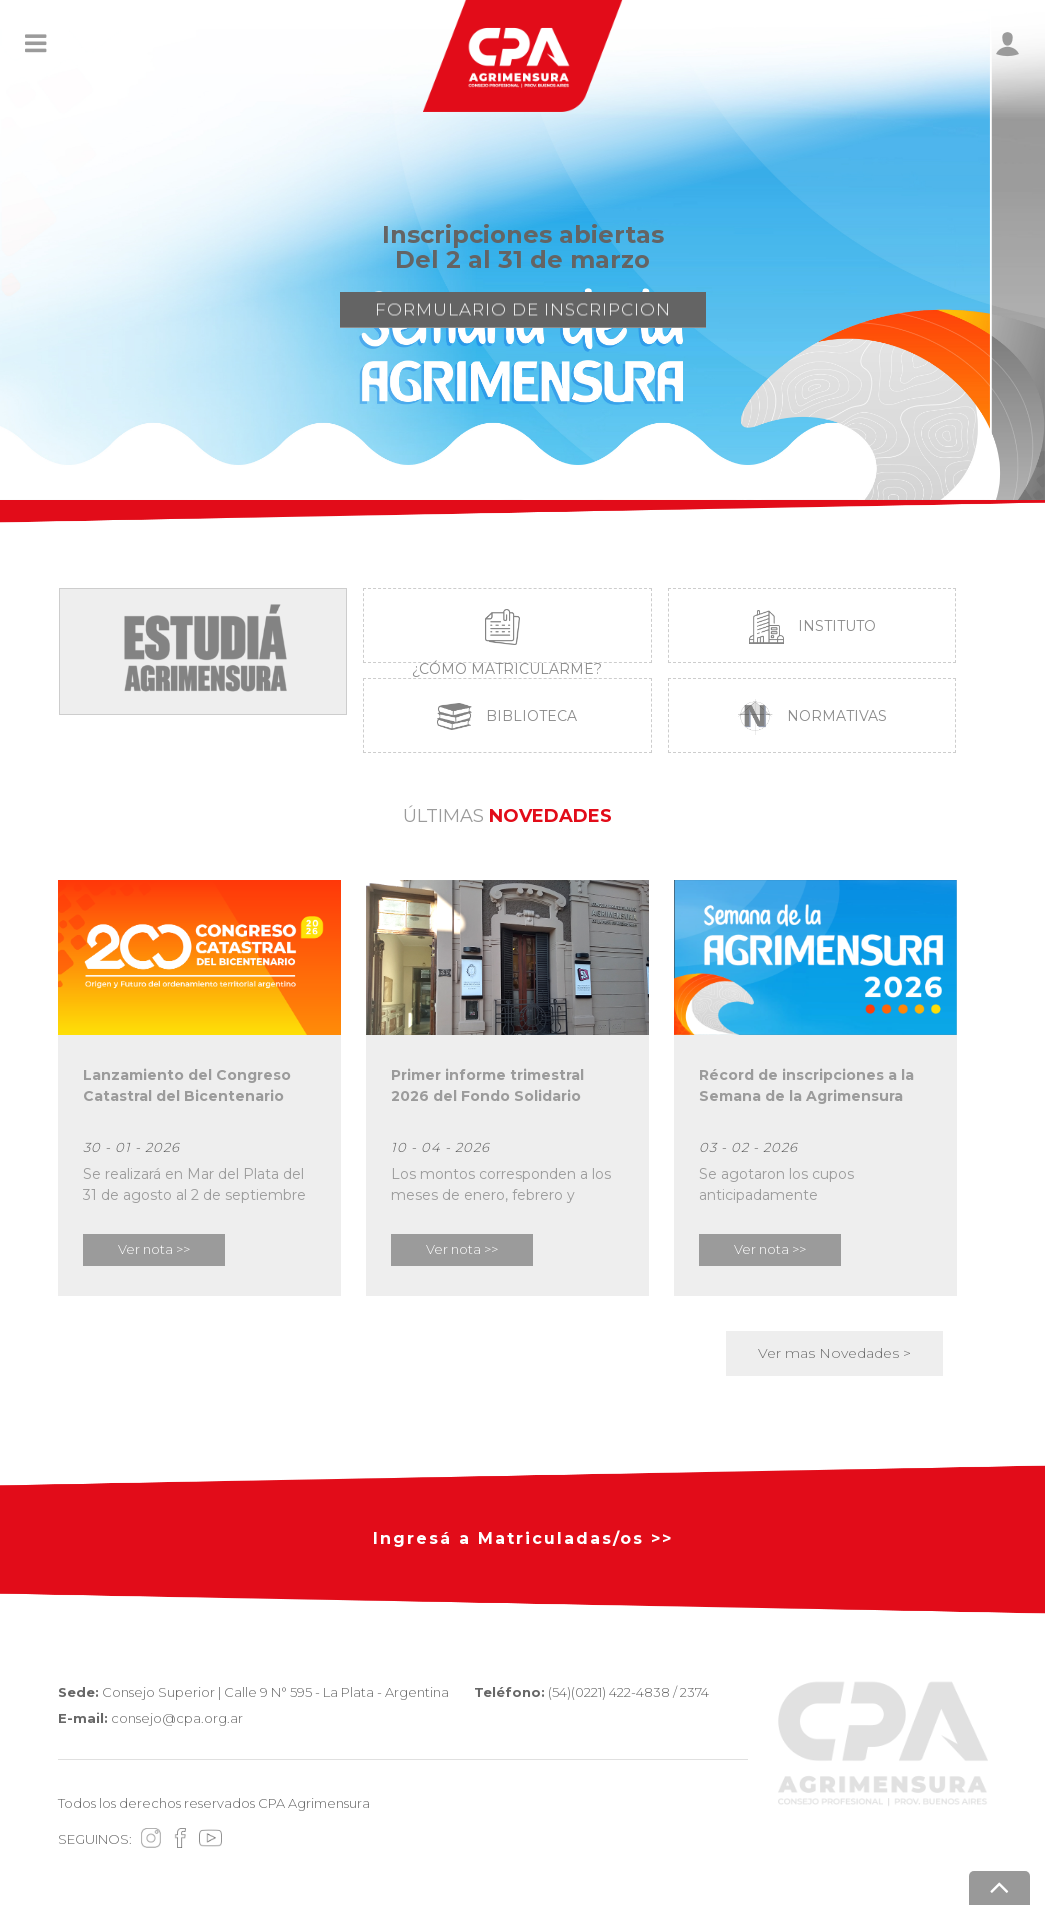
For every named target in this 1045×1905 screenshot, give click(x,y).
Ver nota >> (154, 1249)
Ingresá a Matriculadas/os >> (523, 1538)
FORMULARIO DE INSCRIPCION (523, 316)
